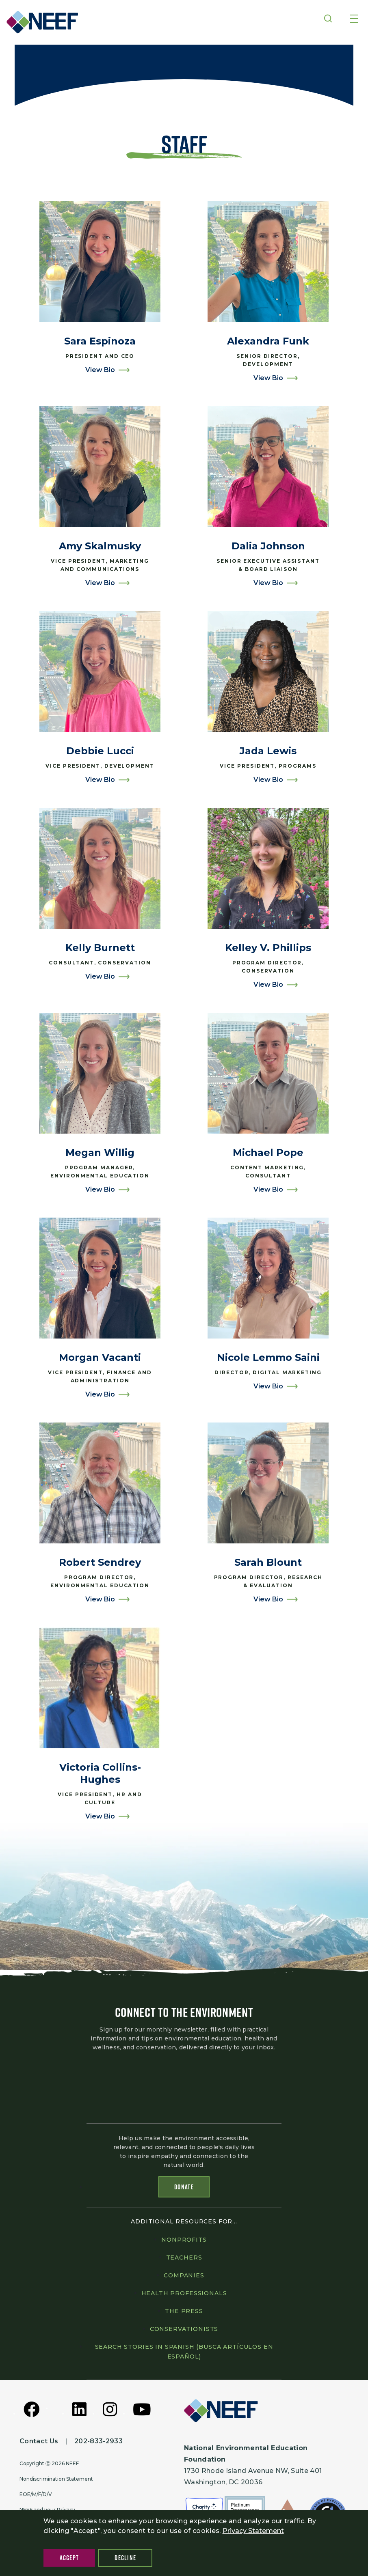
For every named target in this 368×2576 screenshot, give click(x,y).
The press (184, 2311)
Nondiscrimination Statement (56, 2479)
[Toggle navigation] (354, 19)
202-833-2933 (98, 2441)
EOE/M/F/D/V (35, 2494)
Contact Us (38, 2441)
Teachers (184, 2257)
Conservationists (184, 2329)
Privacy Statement (253, 2531)
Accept (69, 2557)
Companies (184, 2275)
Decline (125, 2557)
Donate (184, 2186)
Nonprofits (183, 2239)
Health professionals (184, 2293)
